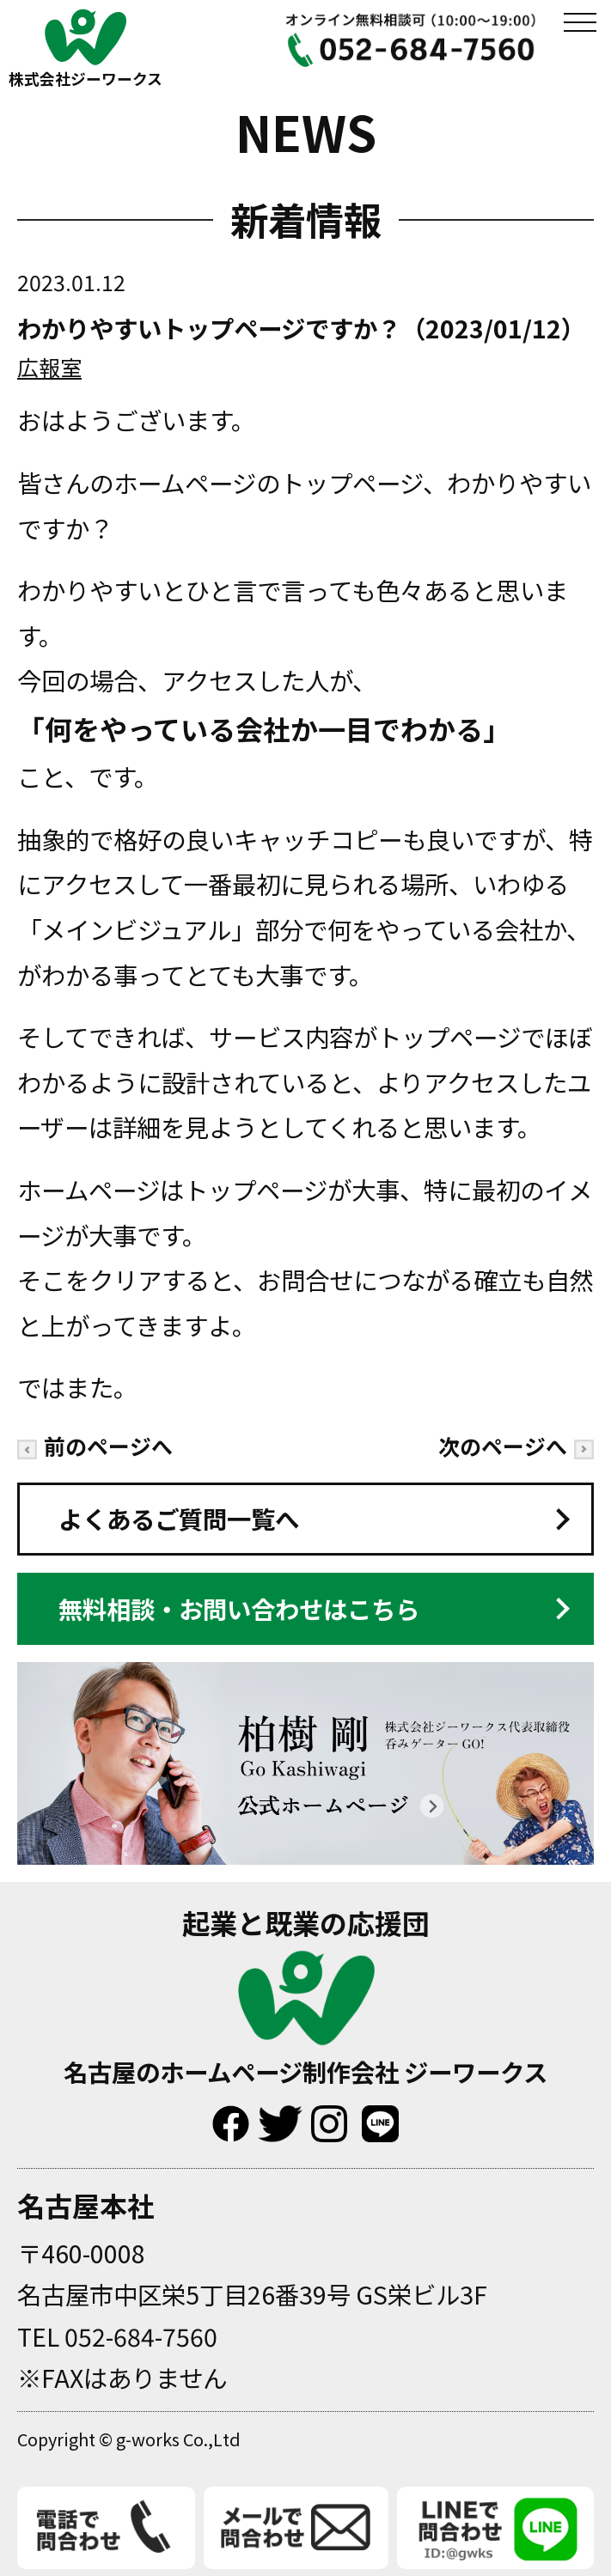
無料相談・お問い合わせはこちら (238, 1608)
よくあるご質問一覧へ (178, 1518)
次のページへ (516, 1445)
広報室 (49, 366)
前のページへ (95, 1445)
